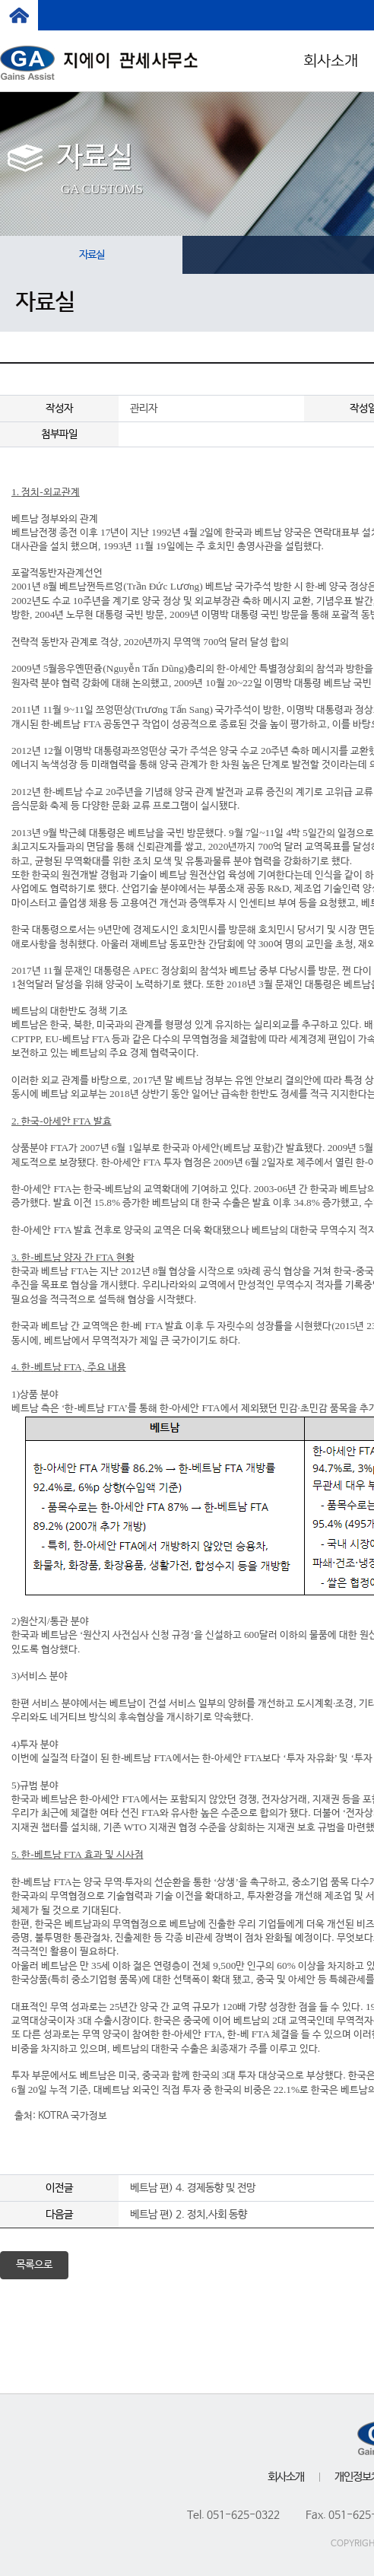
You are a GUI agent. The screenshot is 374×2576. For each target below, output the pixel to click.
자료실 (91, 255)
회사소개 (286, 2476)
